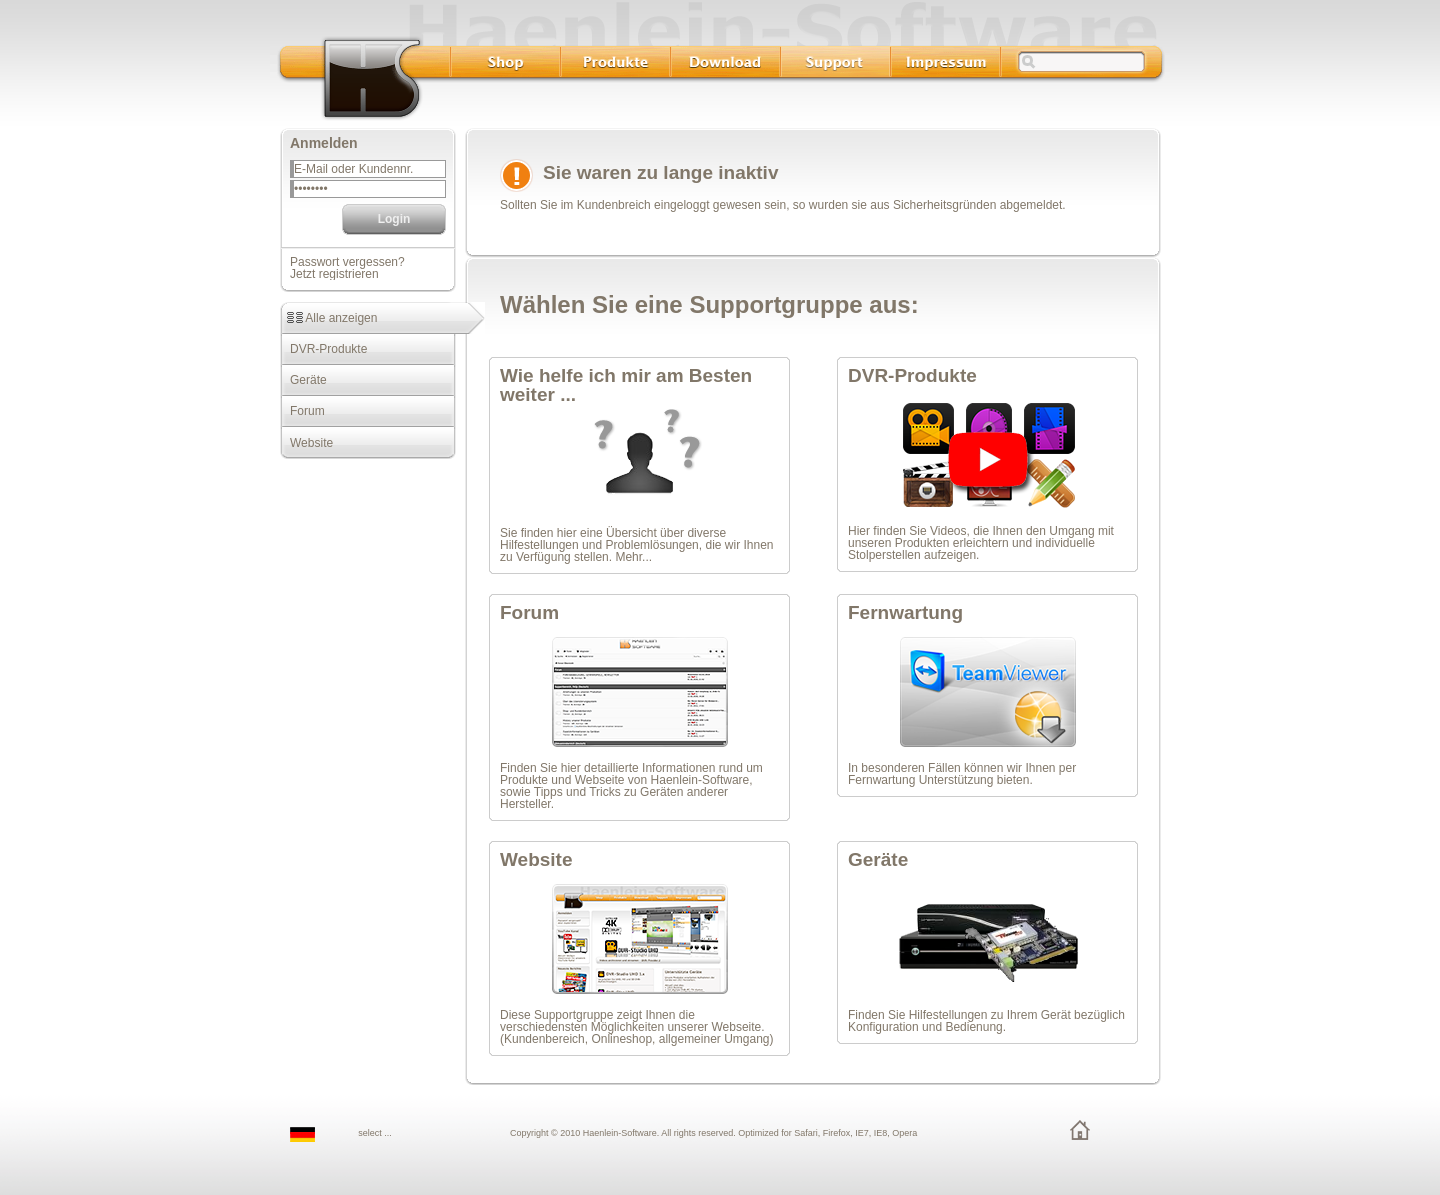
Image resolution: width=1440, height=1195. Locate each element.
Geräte (303, 380)
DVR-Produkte (323, 349)
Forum (302, 411)
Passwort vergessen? (347, 262)
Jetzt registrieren (334, 274)
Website (306, 443)
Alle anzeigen (328, 318)
